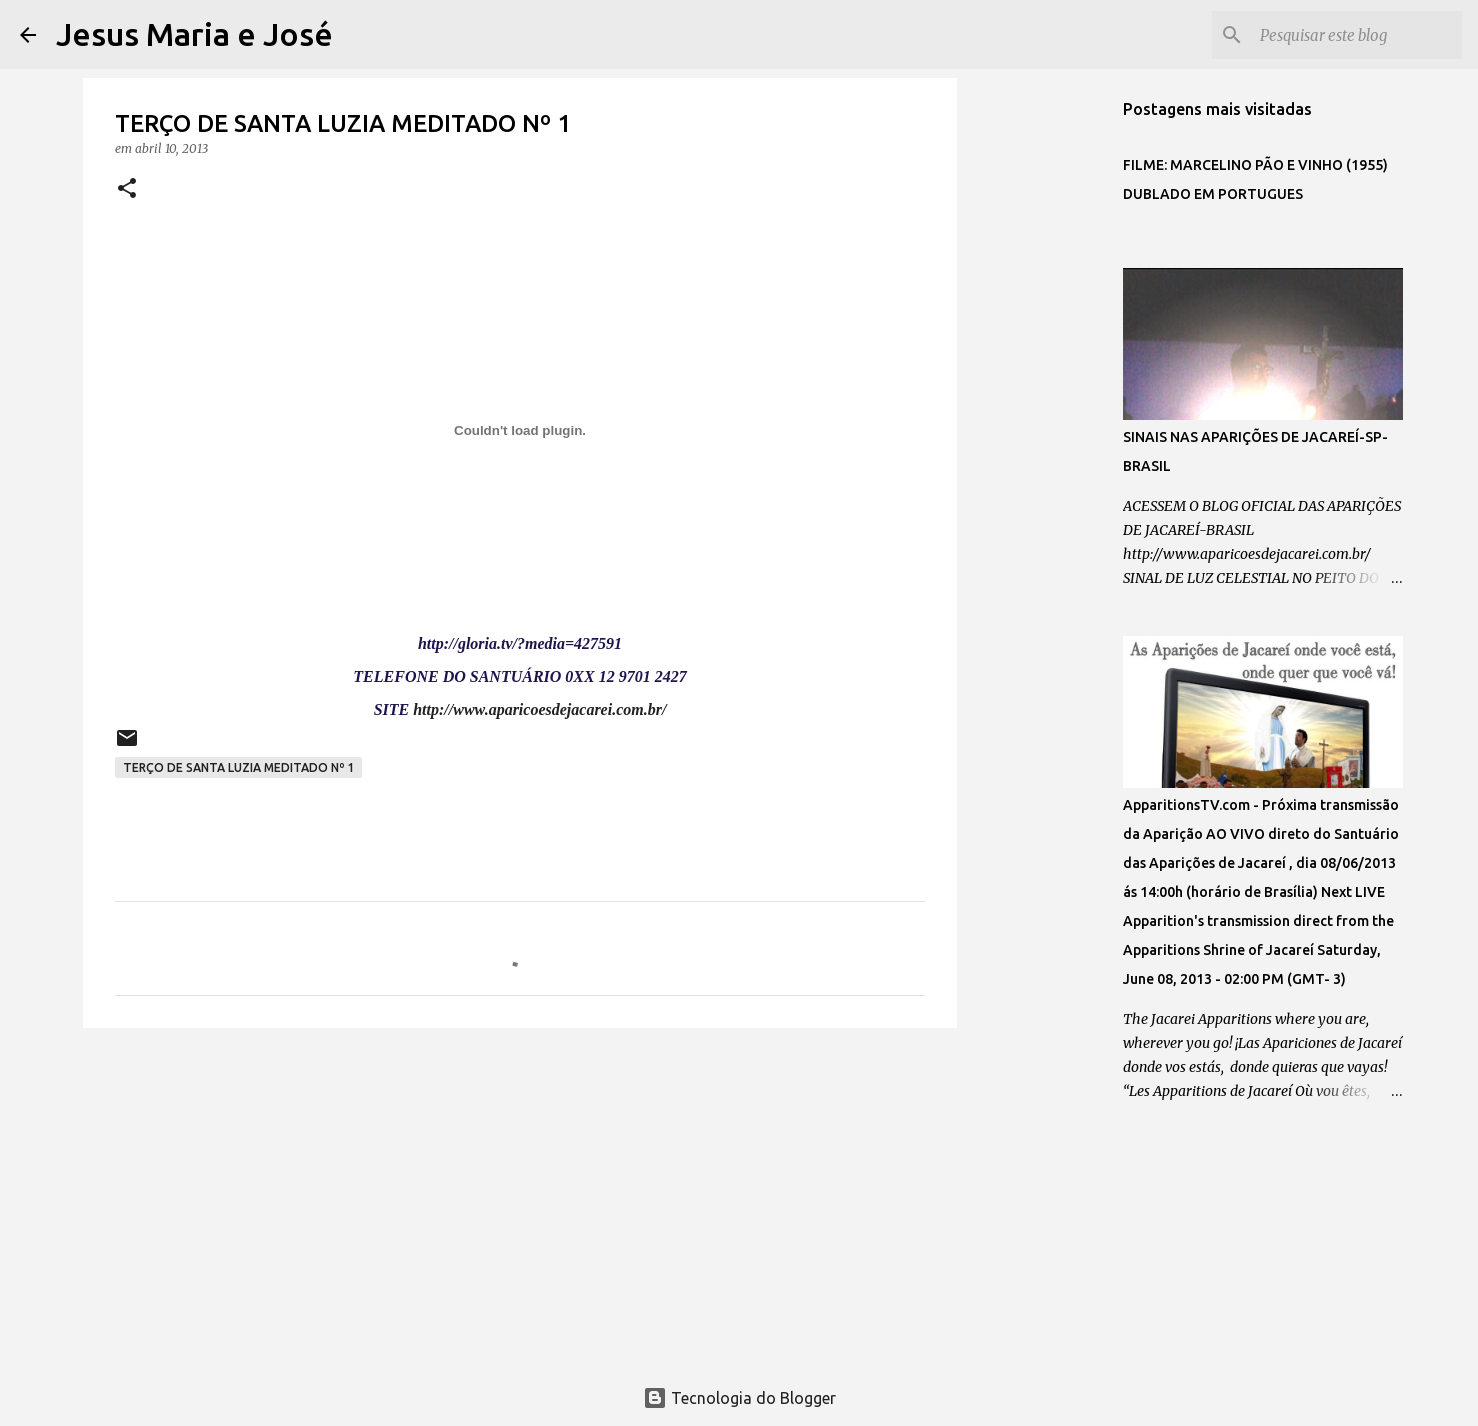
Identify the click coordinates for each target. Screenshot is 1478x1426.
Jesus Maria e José (194, 34)
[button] (127, 189)
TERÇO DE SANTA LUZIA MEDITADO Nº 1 (238, 767)
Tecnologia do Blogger (739, 1398)
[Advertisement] (520, 1198)
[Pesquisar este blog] (1357, 35)
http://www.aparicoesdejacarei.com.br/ (539, 709)
